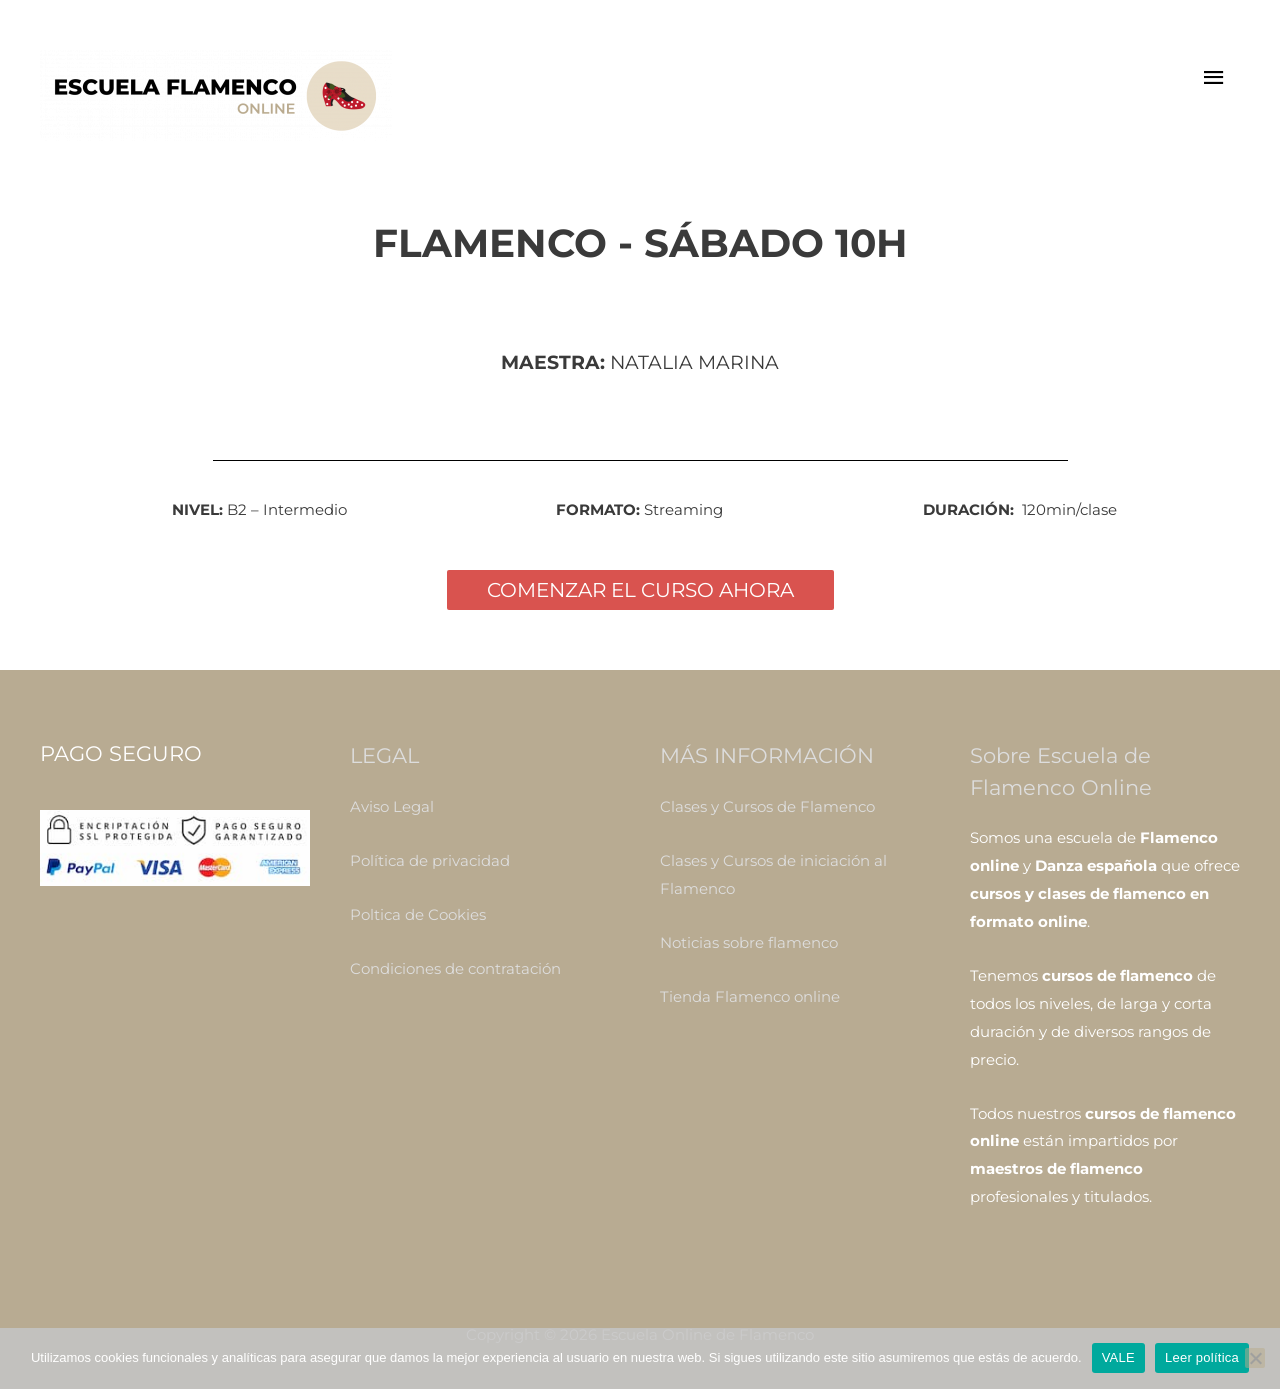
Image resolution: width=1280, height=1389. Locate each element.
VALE (1118, 1357)
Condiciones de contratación (455, 968)
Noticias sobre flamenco (749, 942)
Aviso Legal (392, 806)
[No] (1255, 1358)
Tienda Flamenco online (750, 996)
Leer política (1202, 1357)
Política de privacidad (430, 860)
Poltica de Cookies (418, 914)
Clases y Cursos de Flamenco (767, 806)
